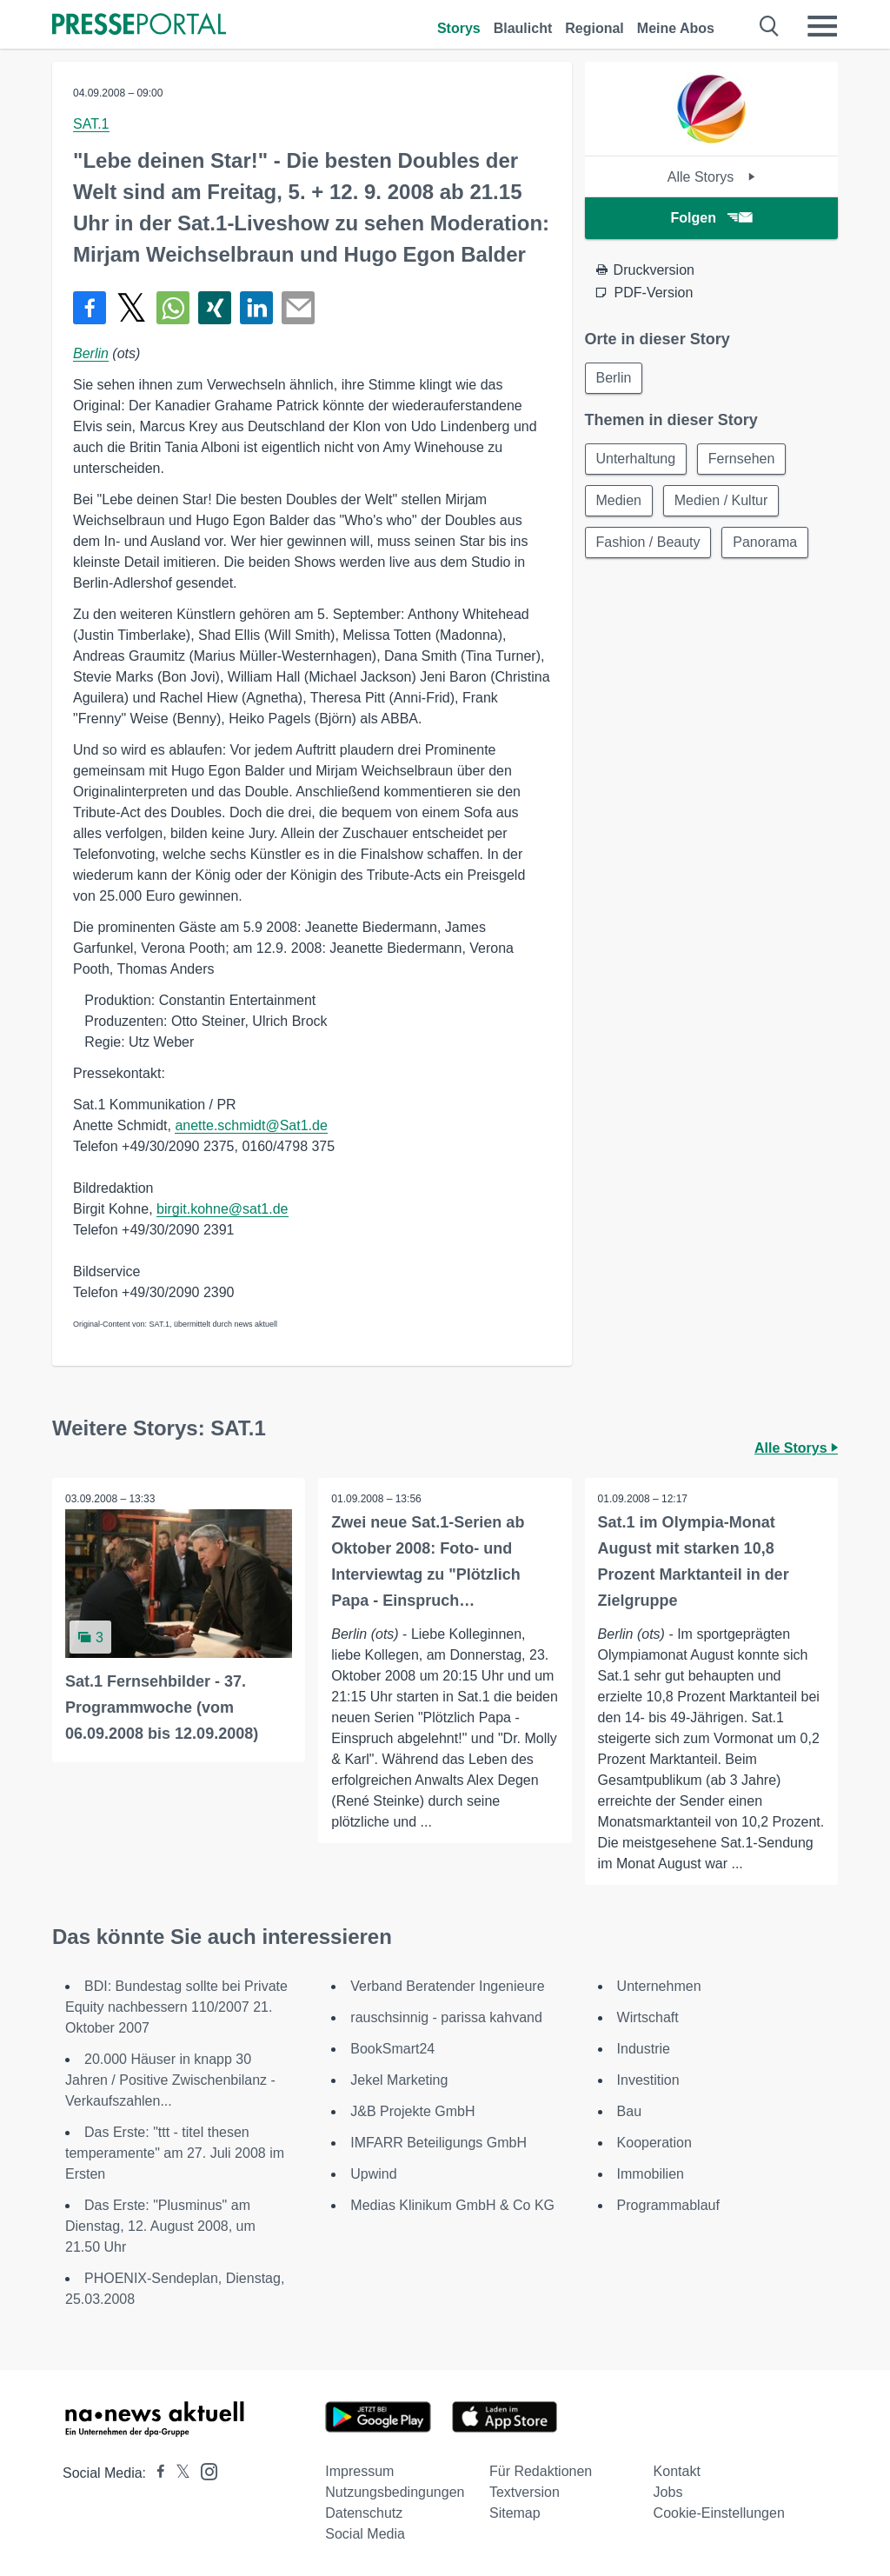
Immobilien (650, 2174)
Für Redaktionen (540, 2471)
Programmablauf (668, 2205)
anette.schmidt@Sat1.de (251, 1125)
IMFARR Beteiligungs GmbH (438, 2142)
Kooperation (654, 2142)
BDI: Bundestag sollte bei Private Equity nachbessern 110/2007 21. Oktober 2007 (176, 2007)
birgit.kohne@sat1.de (222, 1208)
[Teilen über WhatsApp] (172, 307)
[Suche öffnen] (769, 26)
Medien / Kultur (721, 500)
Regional (594, 28)
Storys (459, 28)
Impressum (359, 2471)
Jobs (668, 2492)
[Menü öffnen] (822, 26)
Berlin (91, 353)
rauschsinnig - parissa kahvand (446, 2017)
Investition (648, 2080)
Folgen (711, 217)
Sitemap (515, 2513)
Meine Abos (675, 28)
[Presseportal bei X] (177, 2473)
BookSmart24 (392, 2048)
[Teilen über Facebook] (89, 307)
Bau (629, 2111)
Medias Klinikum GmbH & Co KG (452, 2205)
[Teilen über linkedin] (256, 307)
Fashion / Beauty (648, 542)
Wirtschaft (648, 2017)
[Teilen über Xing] (214, 307)
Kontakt (677, 2471)
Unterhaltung (636, 458)
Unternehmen (659, 1986)
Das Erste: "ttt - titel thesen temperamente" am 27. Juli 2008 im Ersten (174, 2153)
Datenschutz (363, 2513)
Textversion (524, 2492)
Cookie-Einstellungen (719, 2513)
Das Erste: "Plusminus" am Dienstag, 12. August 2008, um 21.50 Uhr (160, 2226)
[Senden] (298, 307)
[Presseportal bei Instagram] (203, 2470)
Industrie (643, 2048)
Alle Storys (711, 177)
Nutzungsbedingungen (394, 2492)
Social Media (365, 2533)
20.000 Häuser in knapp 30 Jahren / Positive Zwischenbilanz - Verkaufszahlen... (170, 2080)
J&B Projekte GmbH (412, 2111)
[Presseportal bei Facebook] (155, 2473)
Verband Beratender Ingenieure (447, 1986)
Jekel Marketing (399, 2080)
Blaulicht (523, 28)
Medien (618, 500)
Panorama (766, 542)
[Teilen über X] (131, 307)
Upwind (373, 2174)
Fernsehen (741, 458)
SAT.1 (91, 123)
